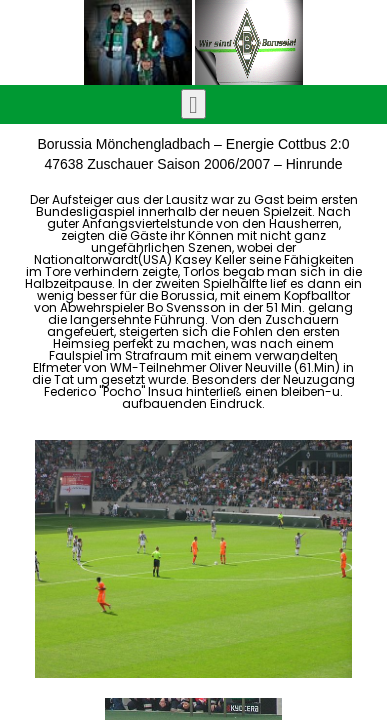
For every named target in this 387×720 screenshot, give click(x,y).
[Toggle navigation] (193, 104)
